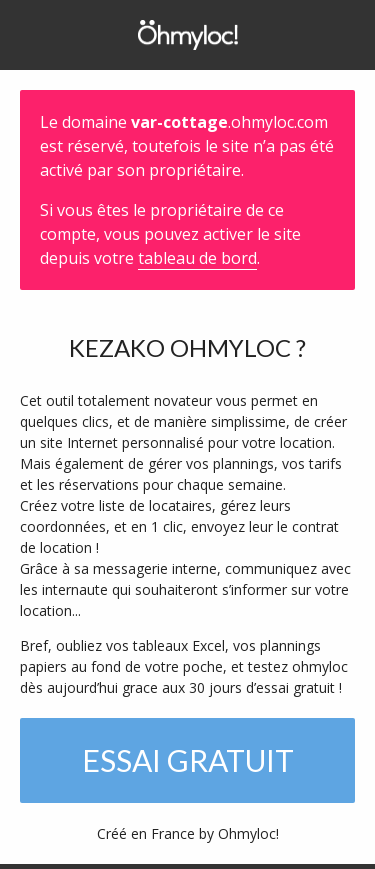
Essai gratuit (188, 760)
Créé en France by (188, 833)
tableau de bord (197, 258)
